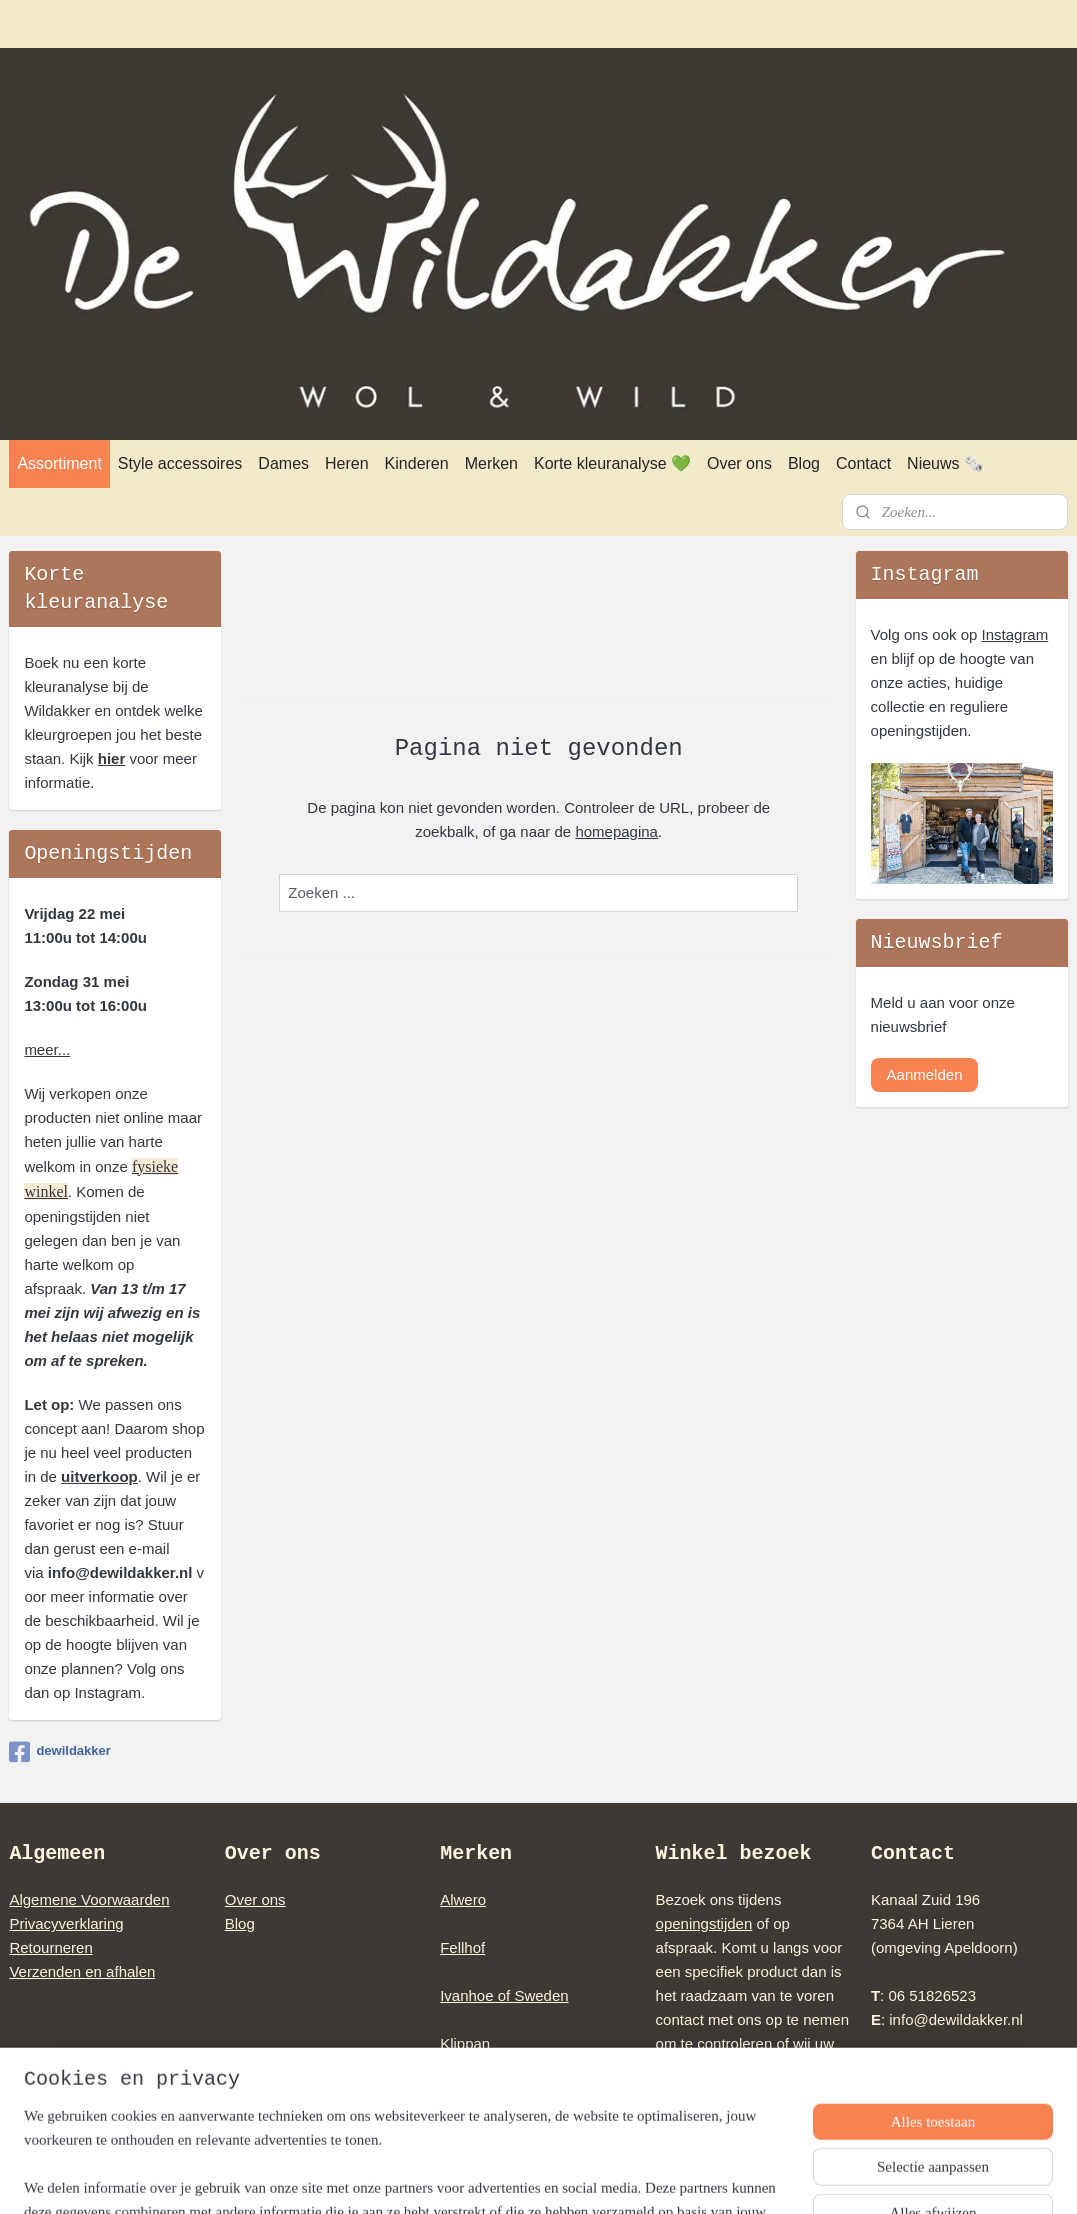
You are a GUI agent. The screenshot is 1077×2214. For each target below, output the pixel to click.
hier (112, 758)
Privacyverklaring (66, 1923)
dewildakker (59, 1752)
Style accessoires (180, 463)
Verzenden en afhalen (82, 1971)
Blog (804, 463)
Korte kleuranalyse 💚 (612, 463)
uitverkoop (99, 1476)
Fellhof (462, 1947)
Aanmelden (925, 1074)
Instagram (1015, 634)
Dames (283, 463)
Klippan (465, 2043)
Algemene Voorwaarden (89, 1899)
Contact (863, 463)
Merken (491, 463)
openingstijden (704, 1923)
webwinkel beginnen (577, 2177)
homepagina (616, 830)
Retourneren (50, 1947)
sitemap (476, 2177)
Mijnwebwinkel (732, 2177)
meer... (47, 1049)
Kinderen (417, 463)
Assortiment (59, 463)
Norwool (467, 2091)
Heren (347, 463)
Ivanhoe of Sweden (504, 1995)
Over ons (739, 463)
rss (511, 2177)
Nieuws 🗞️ (945, 463)
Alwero (463, 1899)
